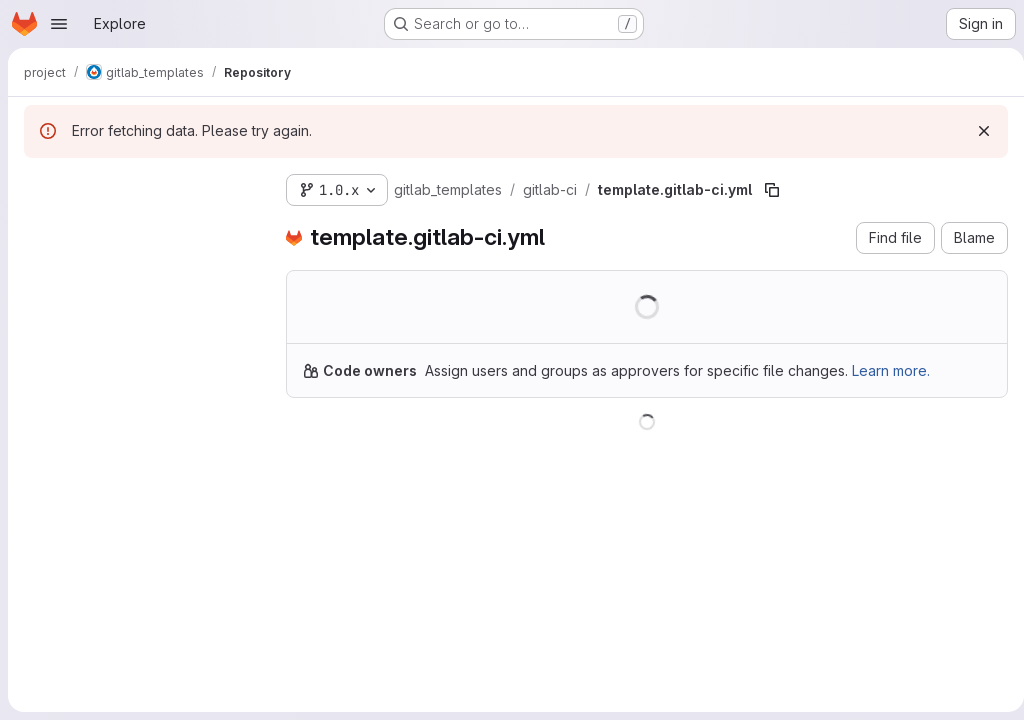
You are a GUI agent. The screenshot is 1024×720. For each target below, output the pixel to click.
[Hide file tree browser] (40, 186)
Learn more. (891, 370)
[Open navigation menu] (59, 24)
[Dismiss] (976, 131)
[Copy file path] (772, 190)
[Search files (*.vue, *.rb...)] (139, 226)
